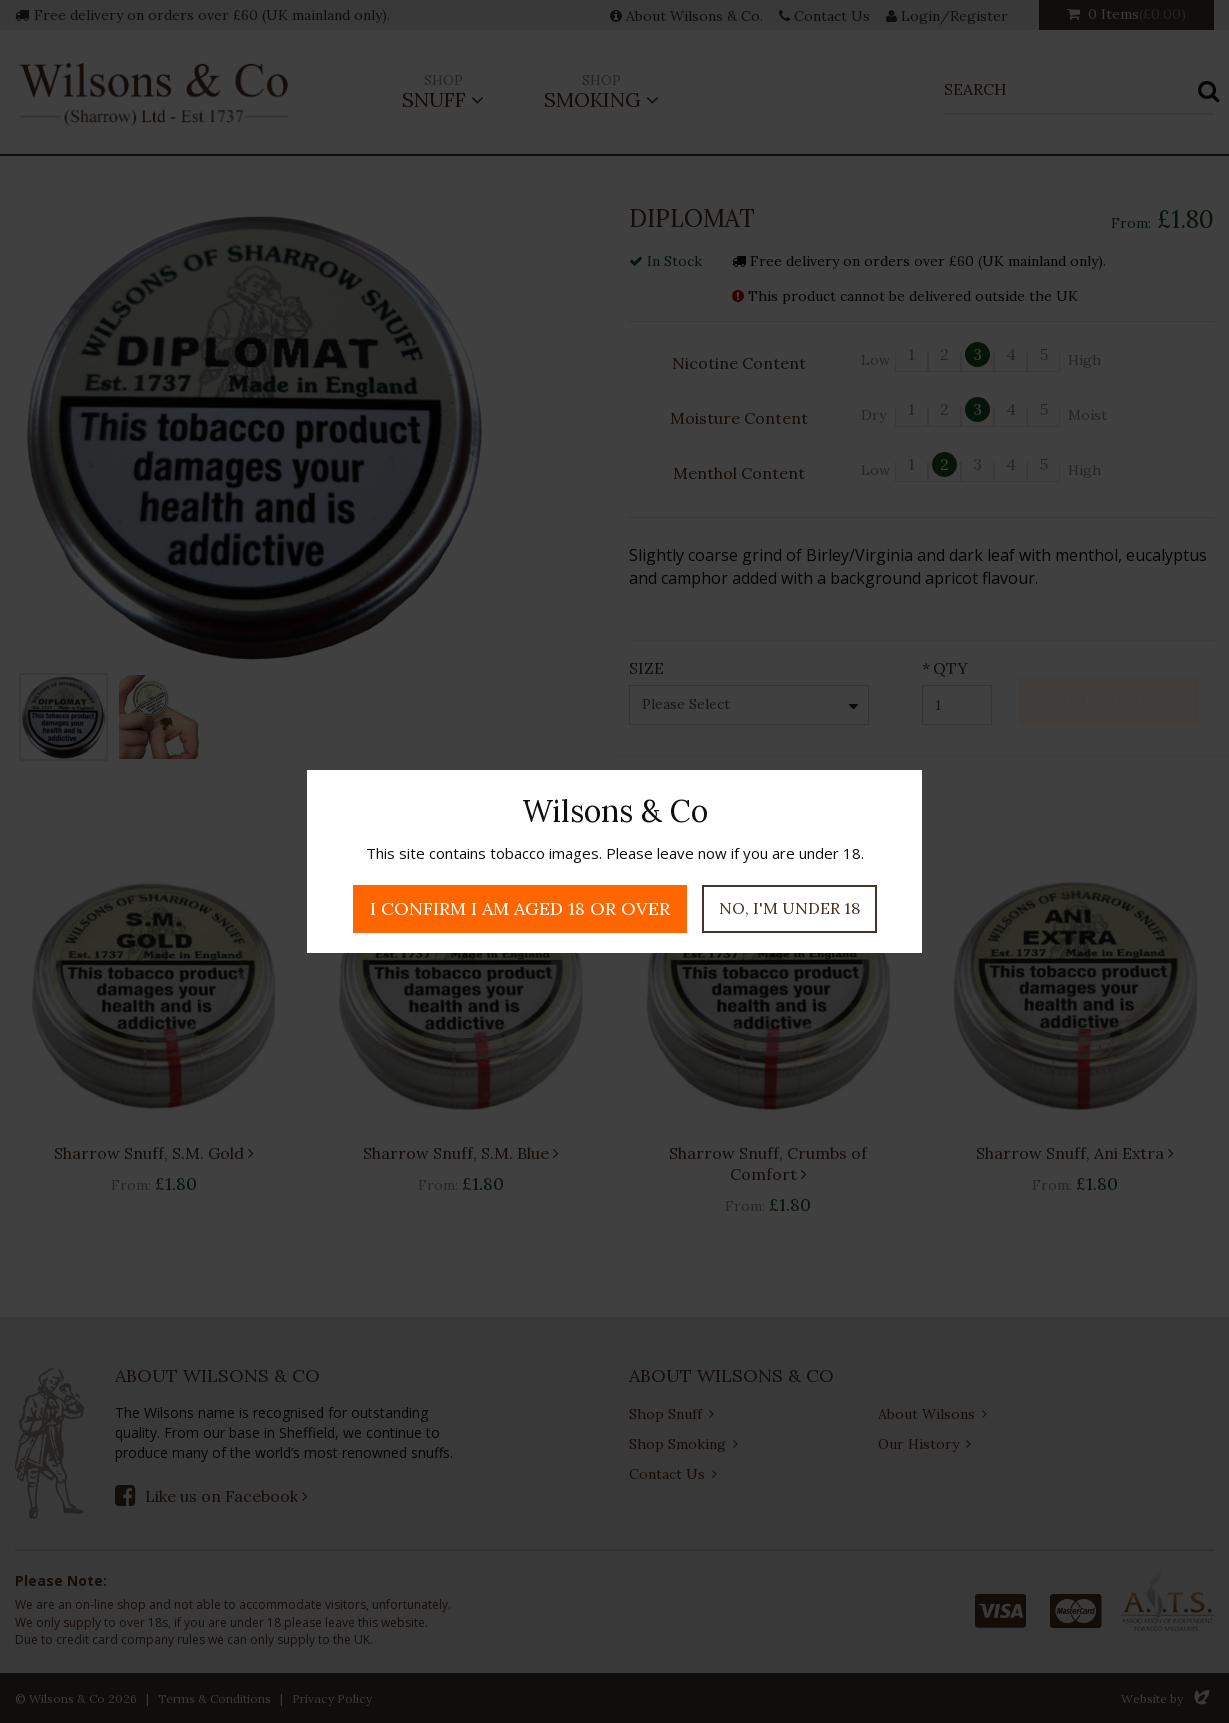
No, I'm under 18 (789, 908)
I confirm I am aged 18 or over (520, 908)
